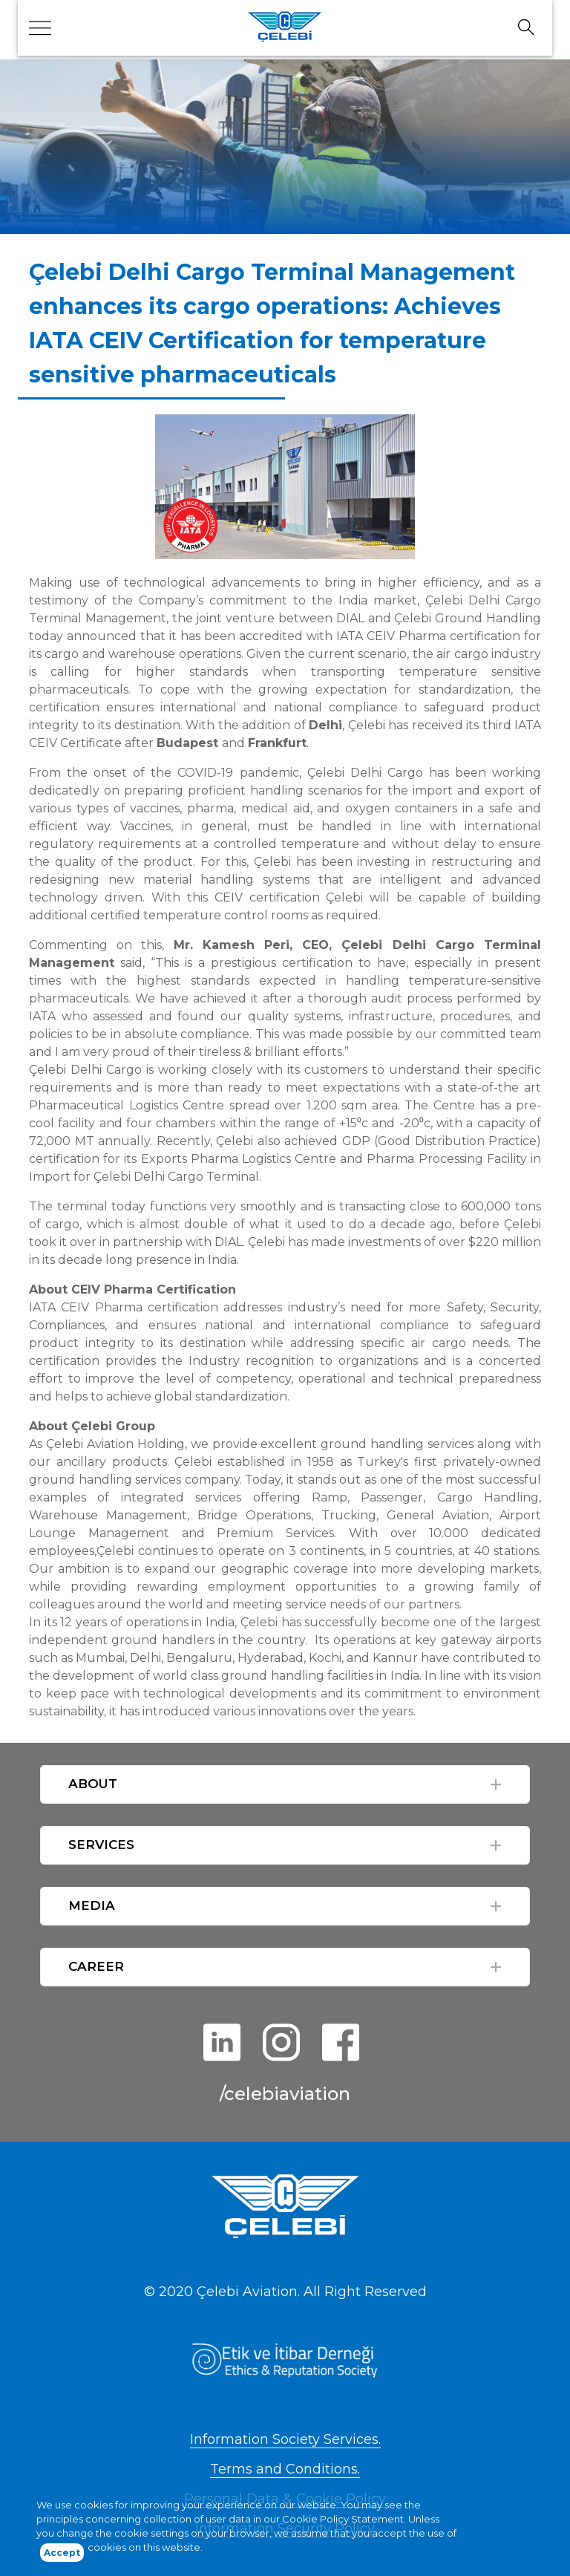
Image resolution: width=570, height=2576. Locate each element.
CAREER (96, 1966)
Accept (62, 2555)
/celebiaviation (285, 2093)
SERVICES (101, 1844)
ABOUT (92, 1783)
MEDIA (91, 1905)
